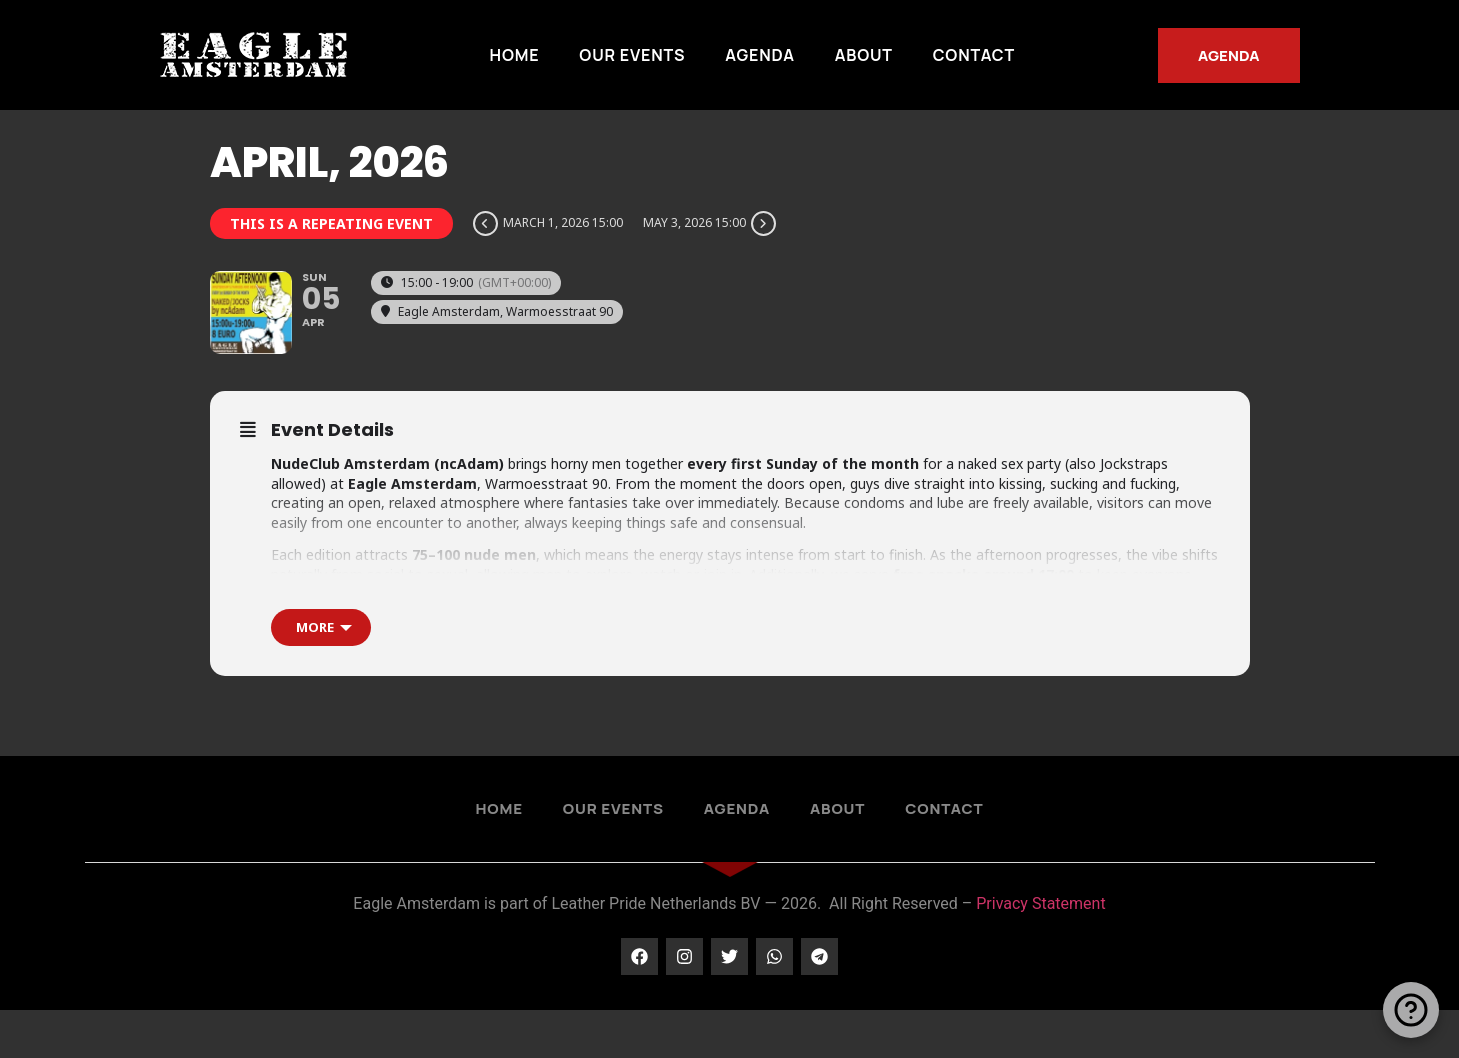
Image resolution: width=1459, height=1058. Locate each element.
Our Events (632, 55)
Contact (974, 55)
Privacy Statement (1040, 951)
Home (515, 55)
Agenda (759, 55)
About (864, 55)
